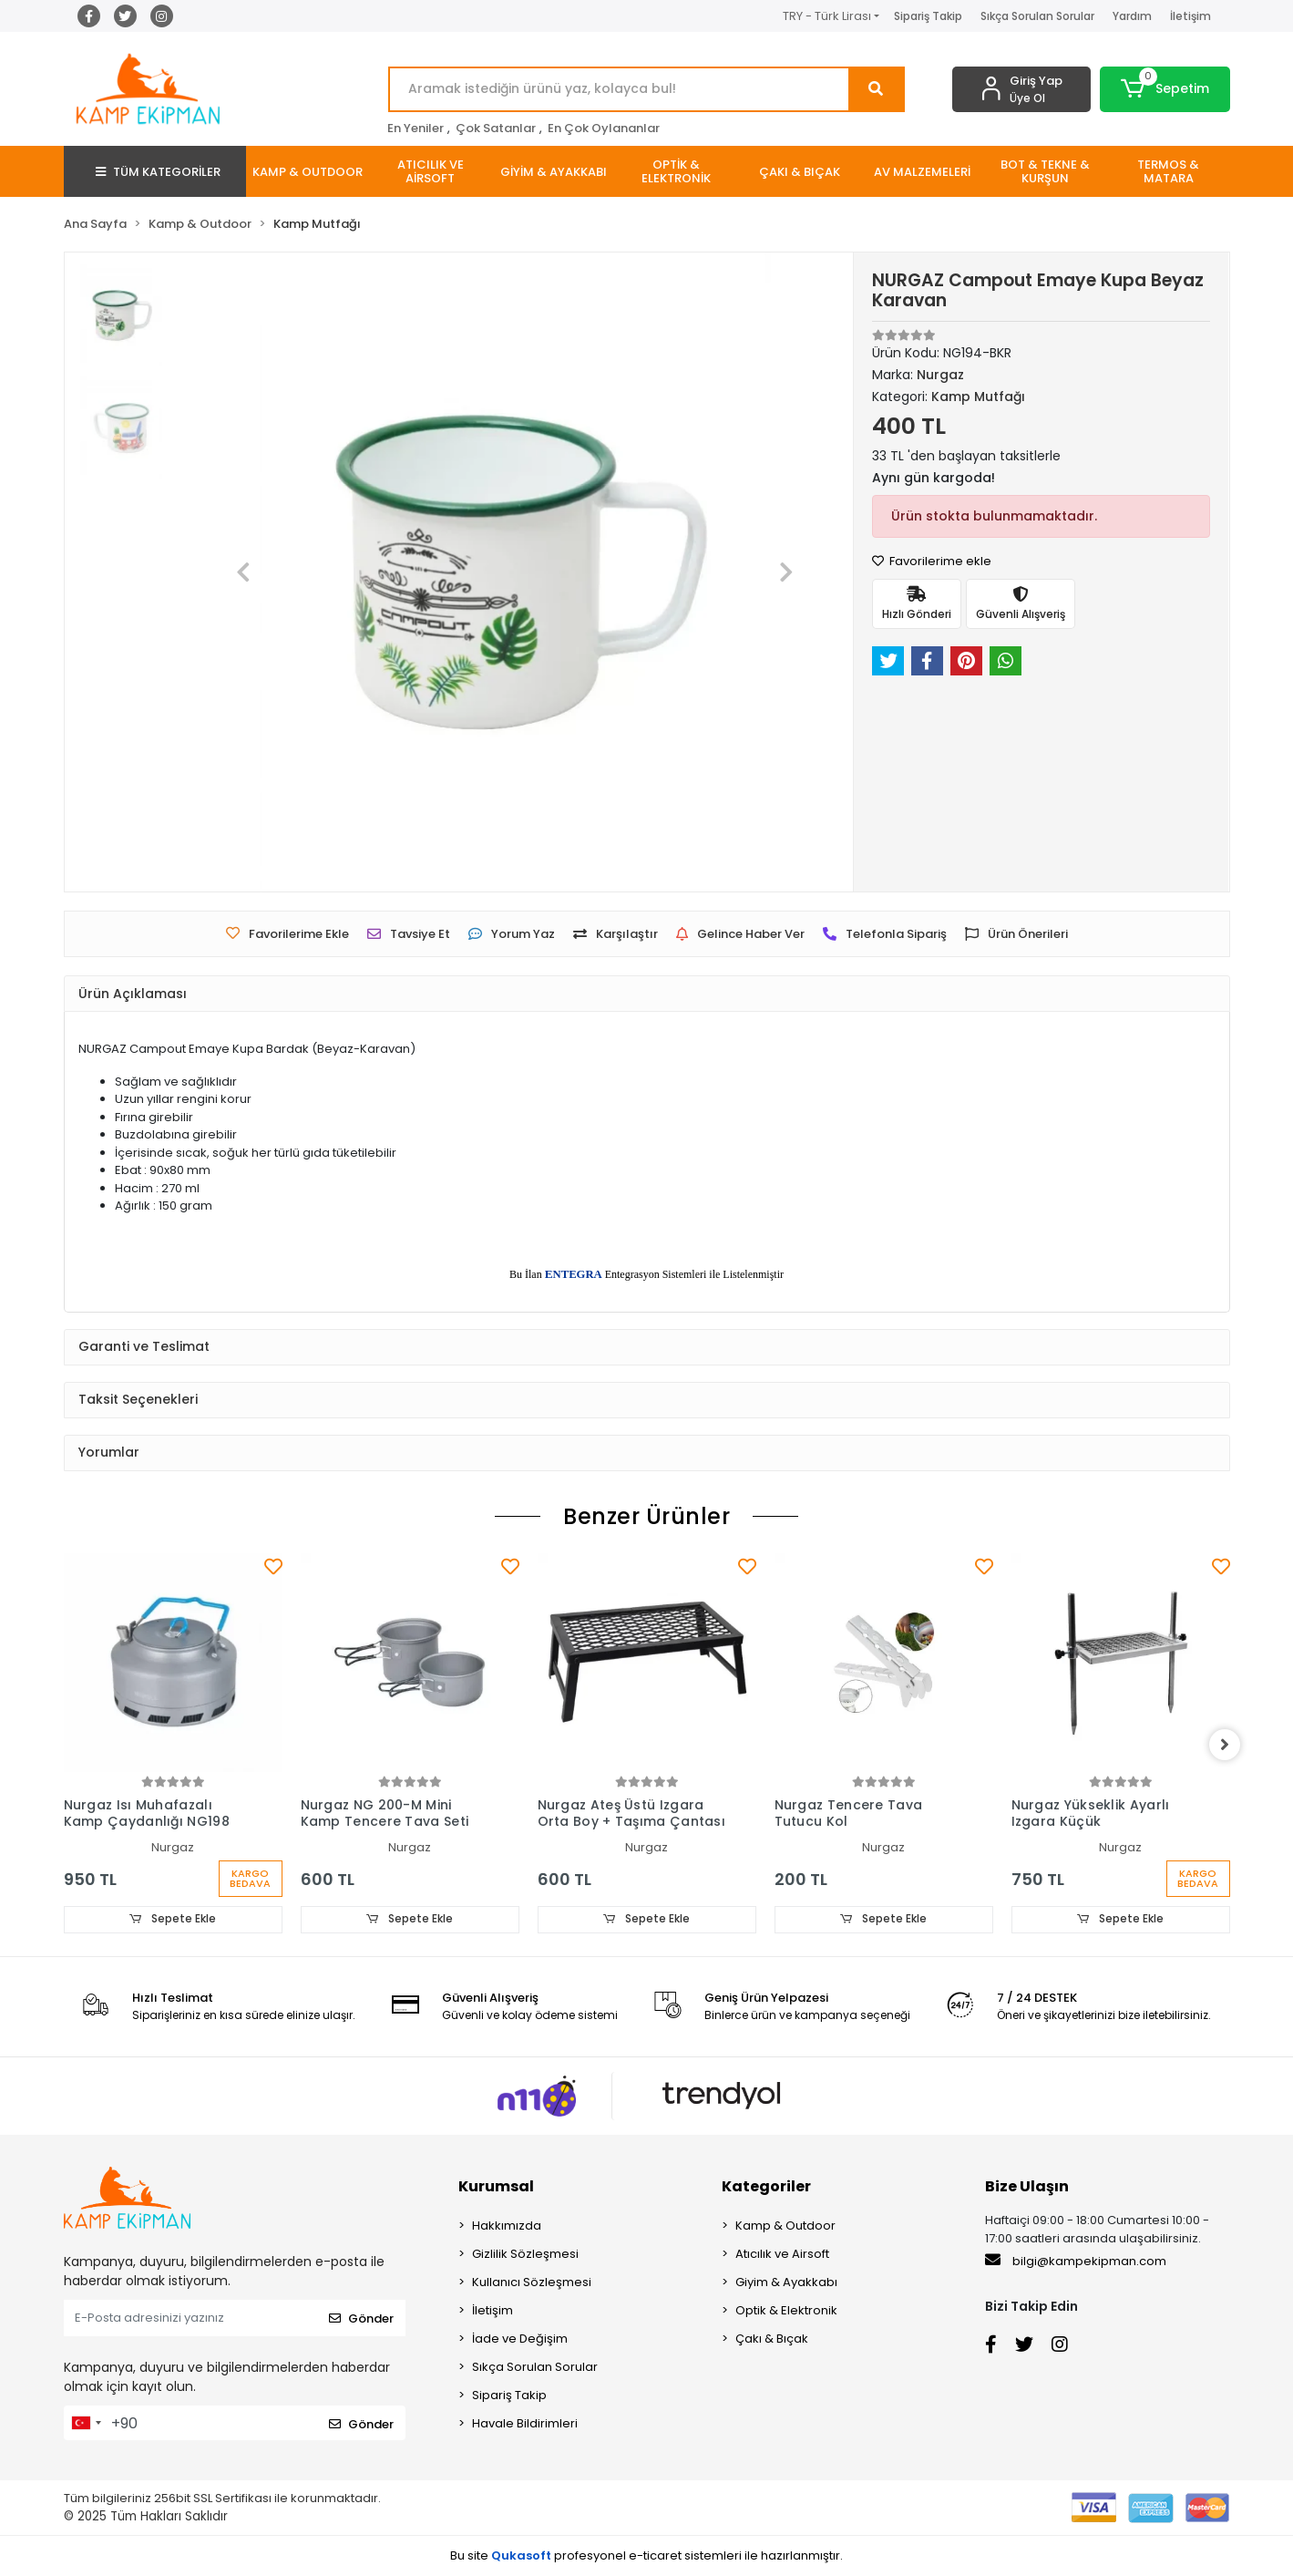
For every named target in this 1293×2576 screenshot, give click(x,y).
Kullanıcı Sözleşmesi (531, 2283)
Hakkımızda (506, 2226)
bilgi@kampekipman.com (1075, 2261)
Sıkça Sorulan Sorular (1037, 16)
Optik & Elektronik (786, 2311)
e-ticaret (655, 2555)
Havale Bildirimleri (525, 2424)
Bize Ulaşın (1027, 2187)
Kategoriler (766, 2187)
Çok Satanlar (496, 128)
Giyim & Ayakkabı (786, 2283)
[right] (1230, 1746)
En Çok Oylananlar (604, 128)
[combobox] (86, 2423)
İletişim (1190, 16)
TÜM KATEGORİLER (158, 171)
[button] (1165, 89)
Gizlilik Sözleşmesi (525, 2254)
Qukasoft (521, 2555)
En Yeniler (415, 128)
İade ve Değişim (520, 2339)
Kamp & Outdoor (785, 2226)
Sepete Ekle (173, 1919)
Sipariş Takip (928, 16)
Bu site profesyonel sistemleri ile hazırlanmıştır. (646, 2555)
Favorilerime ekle (931, 561)
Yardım (1132, 16)
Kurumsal (496, 2187)
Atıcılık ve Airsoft (782, 2254)
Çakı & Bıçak (771, 2339)
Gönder (361, 2318)
